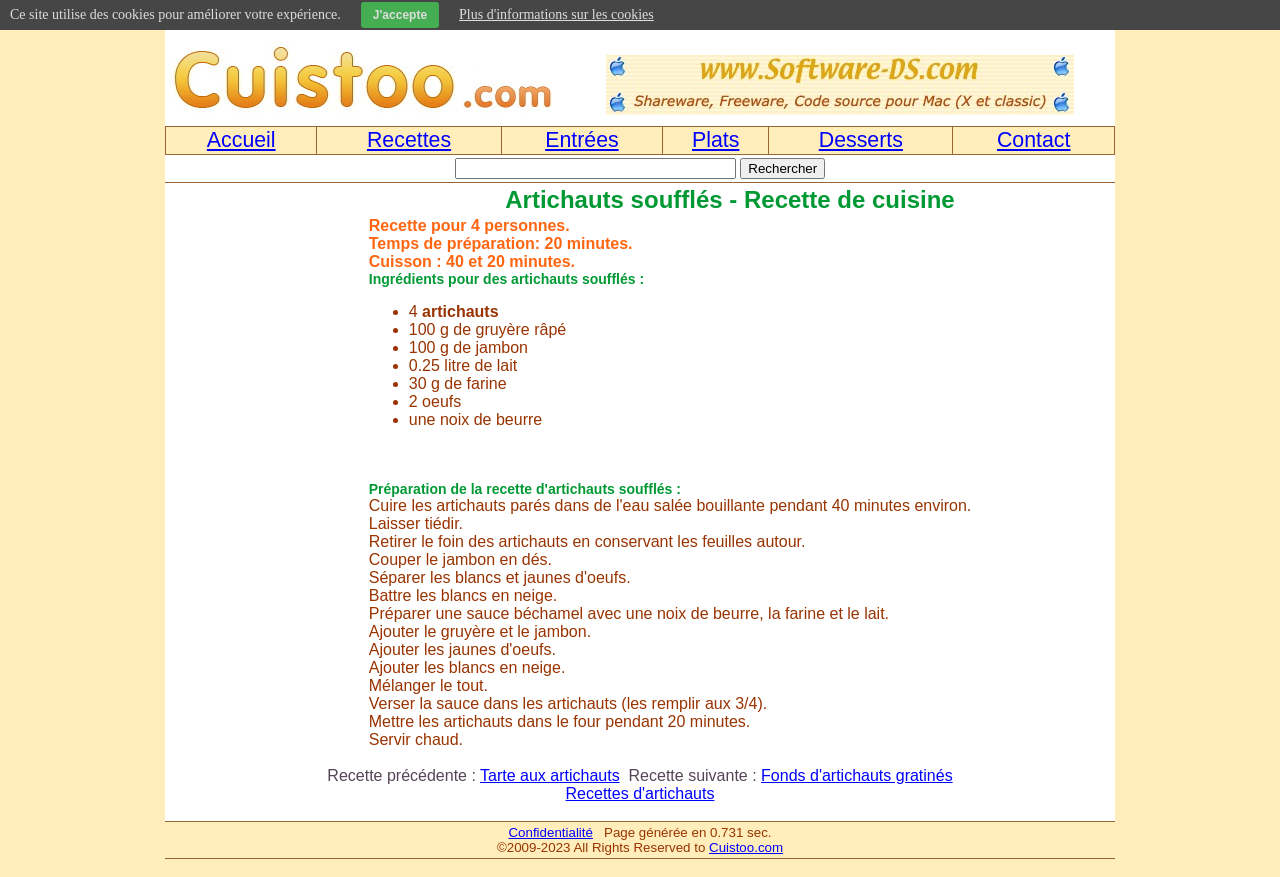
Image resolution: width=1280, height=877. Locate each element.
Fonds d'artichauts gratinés (857, 775)
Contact (1034, 140)
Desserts (861, 140)
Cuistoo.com (746, 847)
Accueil (241, 140)
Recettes (409, 140)
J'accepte (400, 15)
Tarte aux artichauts (550, 775)
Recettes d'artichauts (640, 793)
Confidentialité (550, 832)
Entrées (582, 140)
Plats (715, 140)
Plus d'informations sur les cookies (556, 14)
